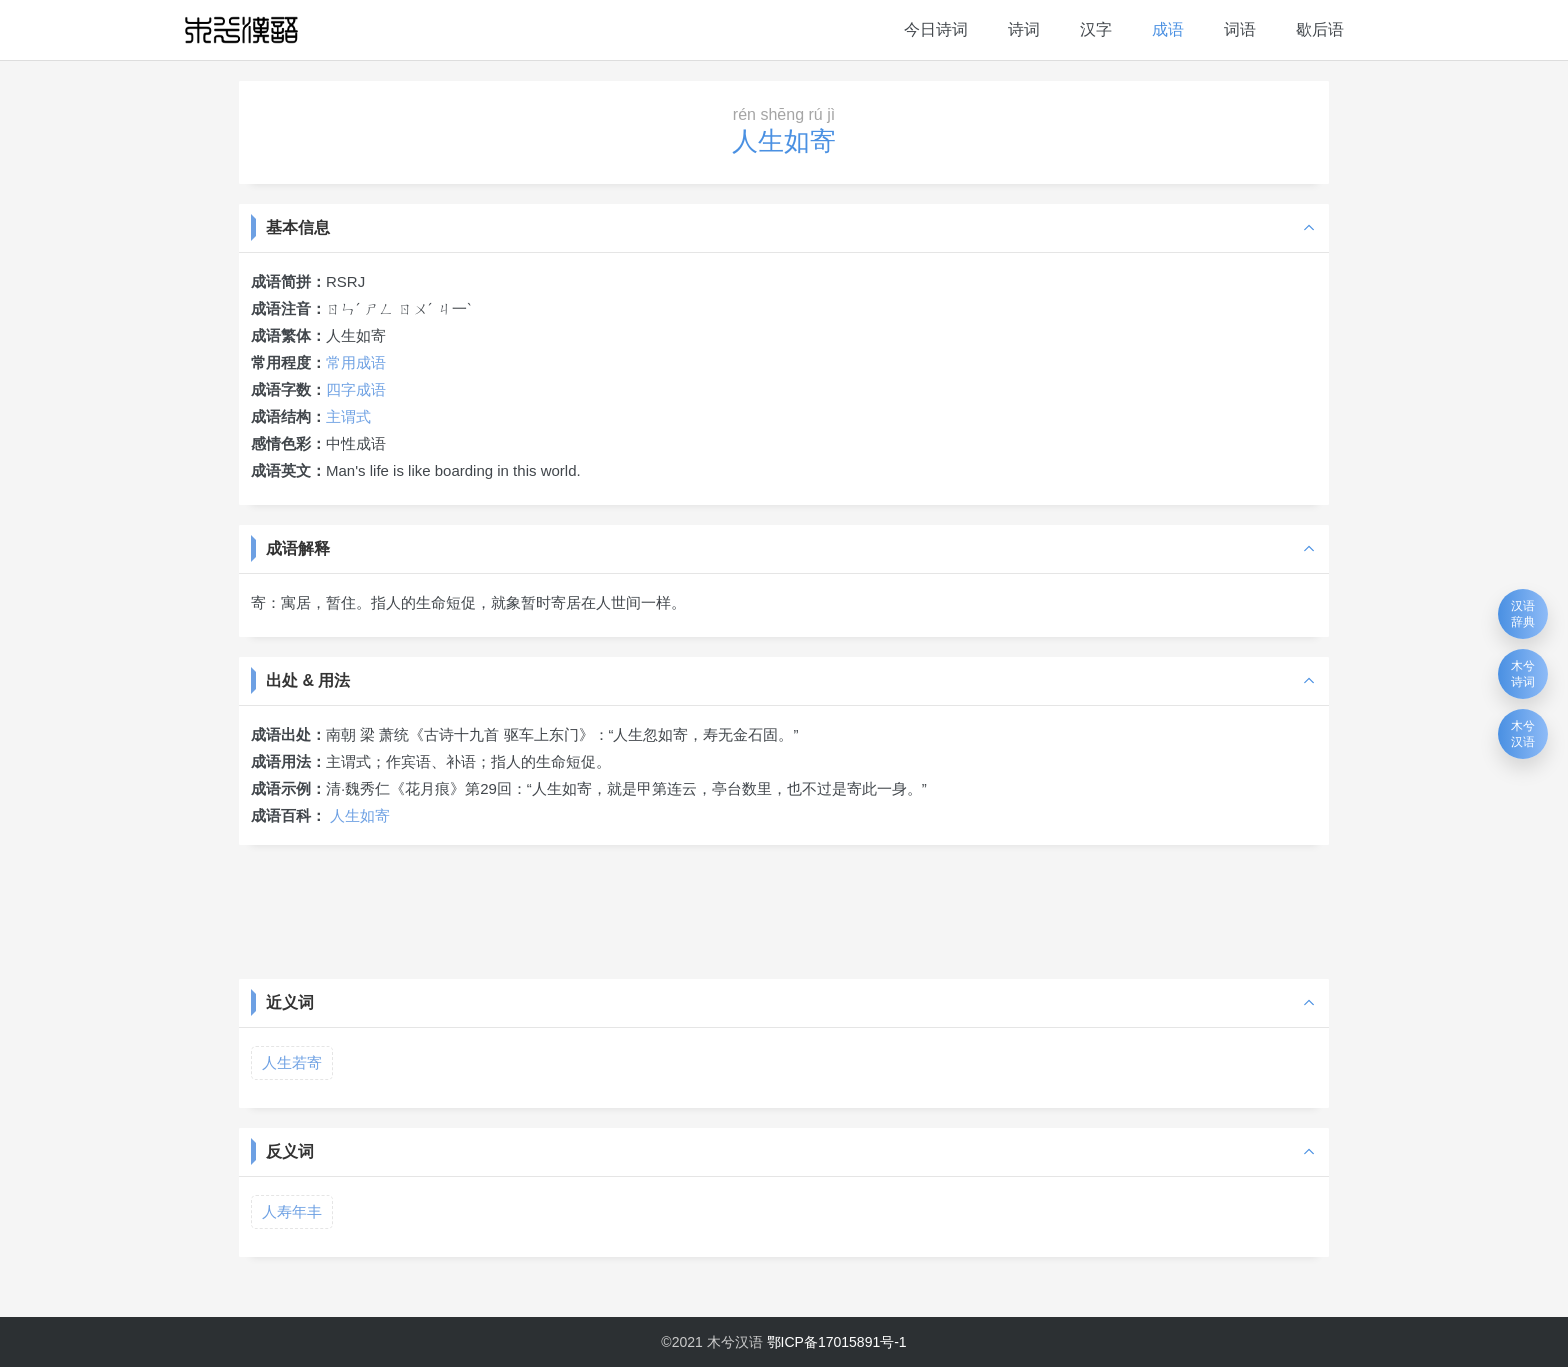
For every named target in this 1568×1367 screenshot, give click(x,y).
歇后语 (1320, 29)
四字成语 (356, 389)
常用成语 (356, 362)
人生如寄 (360, 815)
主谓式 (348, 416)
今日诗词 (936, 29)
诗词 (1024, 29)
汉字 (1096, 29)
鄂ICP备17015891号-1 (837, 1342)
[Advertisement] (784, 910)
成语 (1168, 29)
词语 (1240, 29)
